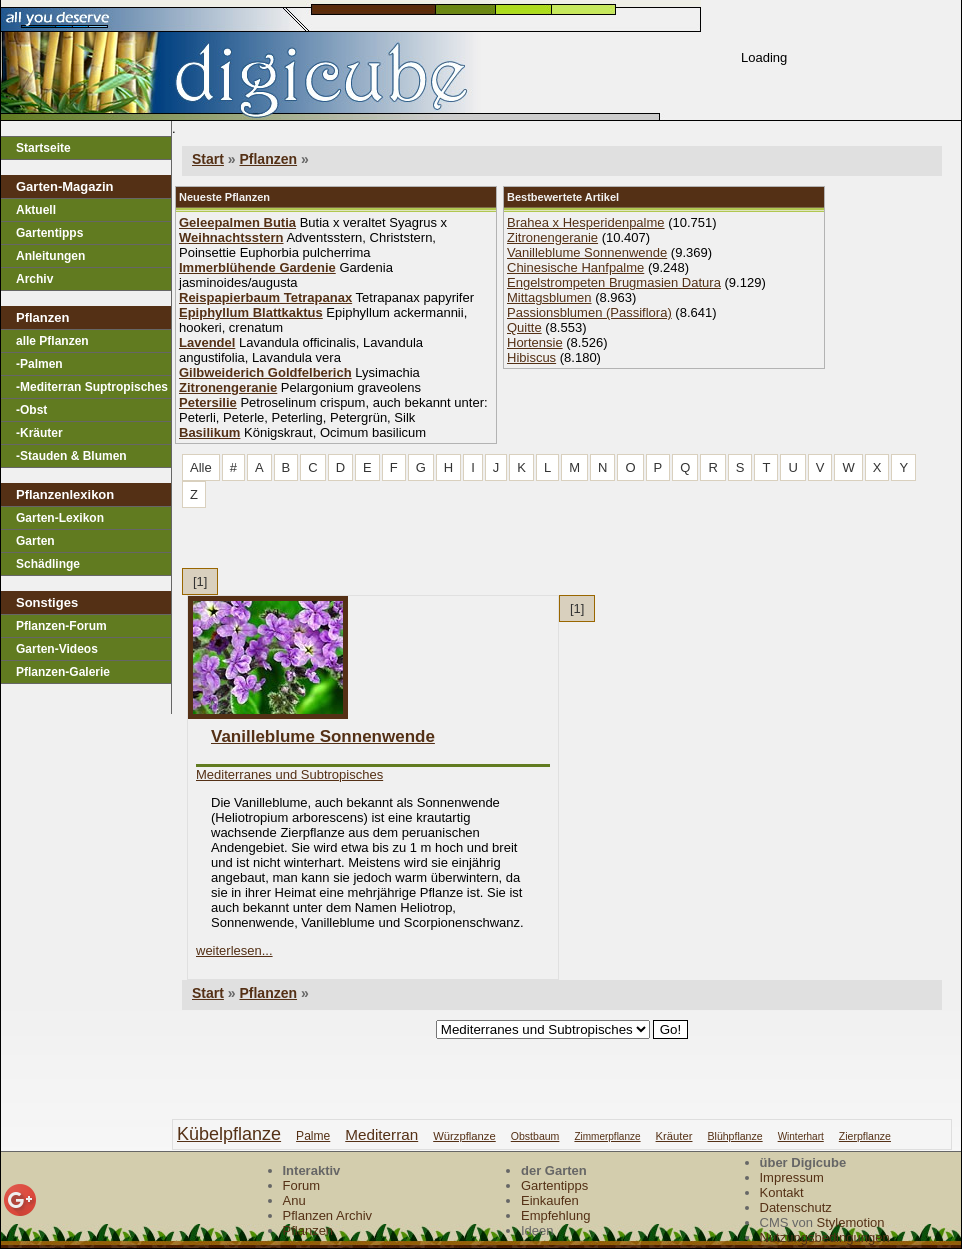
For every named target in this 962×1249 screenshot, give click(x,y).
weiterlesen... (234, 950)
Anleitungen (50, 256)
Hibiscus (531, 357)
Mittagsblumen (549, 297)
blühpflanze (735, 1136)
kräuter (674, 1136)
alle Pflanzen (52, 341)
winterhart (801, 1136)
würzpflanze (464, 1136)
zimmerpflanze (607, 1136)
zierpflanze (865, 1136)
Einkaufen (550, 1200)
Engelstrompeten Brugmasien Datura (614, 282)
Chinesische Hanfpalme (575, 267)
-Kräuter (39, 433)
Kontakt (782, 1192)
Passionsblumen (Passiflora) (589, 312)
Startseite (43, 148)
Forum (302, 1185)
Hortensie (535, 342)
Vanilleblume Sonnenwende (587, 252)
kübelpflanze (229, 1134)
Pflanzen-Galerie (63, 672)
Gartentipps (49, 233)
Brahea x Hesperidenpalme (586, 222)
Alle (201, 467)
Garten (35, 541)
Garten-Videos (57, 649)
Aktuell (36, 210)
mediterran (381, 1134)
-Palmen (39, 364)
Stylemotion (851, 1222)
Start (208, 159)
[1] (200, 581)
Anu (294, 1200)
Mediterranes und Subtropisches (289, 774)
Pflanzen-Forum (61, 626)
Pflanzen (268, 159)
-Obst (31, 410)
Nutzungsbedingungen (825, 1237)
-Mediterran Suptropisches (92, 387)
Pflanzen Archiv (328, 1215)
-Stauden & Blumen (71, 456)
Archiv (34, 279)
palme (313, 1136)
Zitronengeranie (552, 237)
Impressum (792, 1177)
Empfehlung (555, 1215)
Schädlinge (48, 564)
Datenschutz (796, 1207)
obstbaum (535, 1136)
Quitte (524, 327)
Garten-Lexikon (60, 518)
